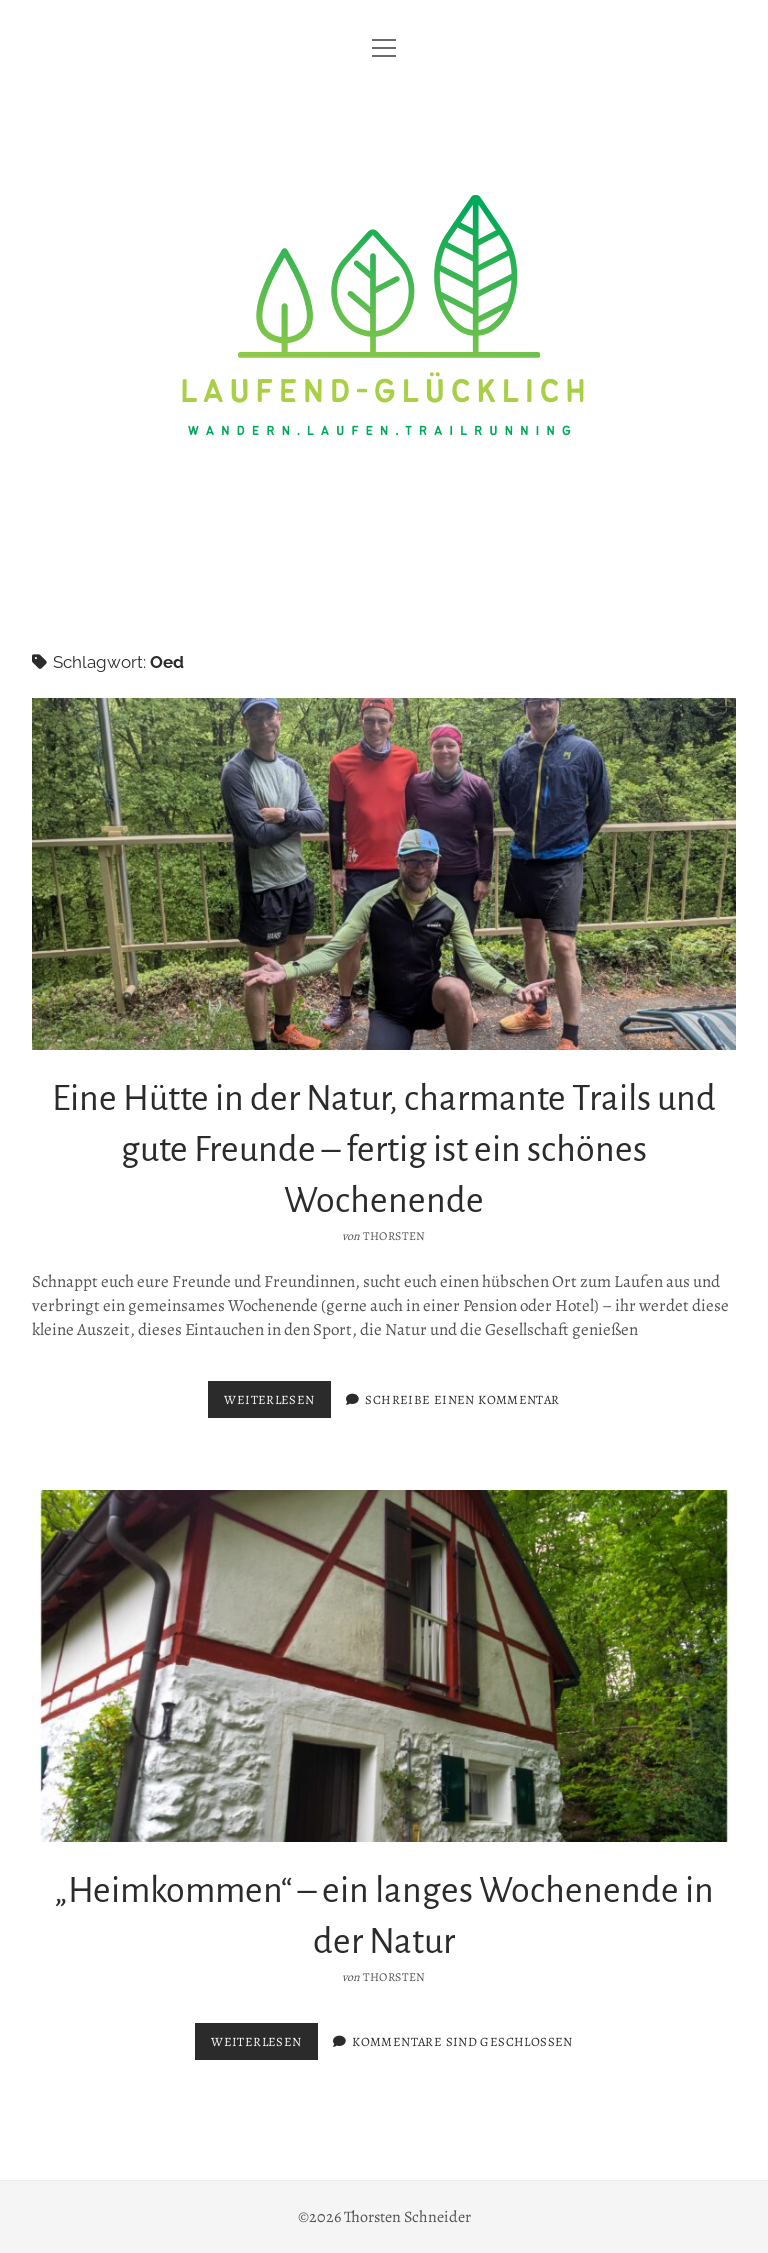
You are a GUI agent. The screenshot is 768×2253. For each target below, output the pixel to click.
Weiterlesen (277, 1403)
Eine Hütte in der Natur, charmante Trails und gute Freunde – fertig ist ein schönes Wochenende (384, 874)
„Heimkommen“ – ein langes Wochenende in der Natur (384, 1666)
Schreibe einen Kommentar (462, 1399)
